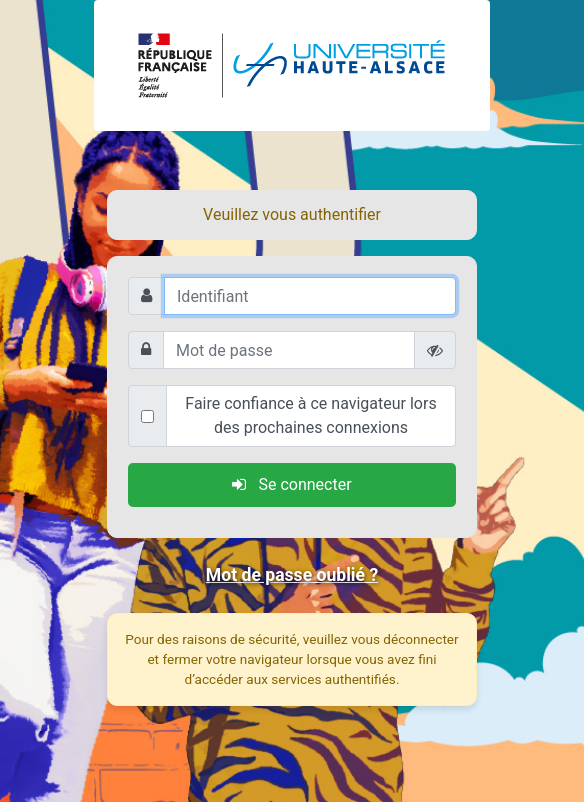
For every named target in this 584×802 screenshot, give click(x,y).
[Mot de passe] (289, 350)
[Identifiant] (310, 296)
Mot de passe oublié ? (292, 575)
